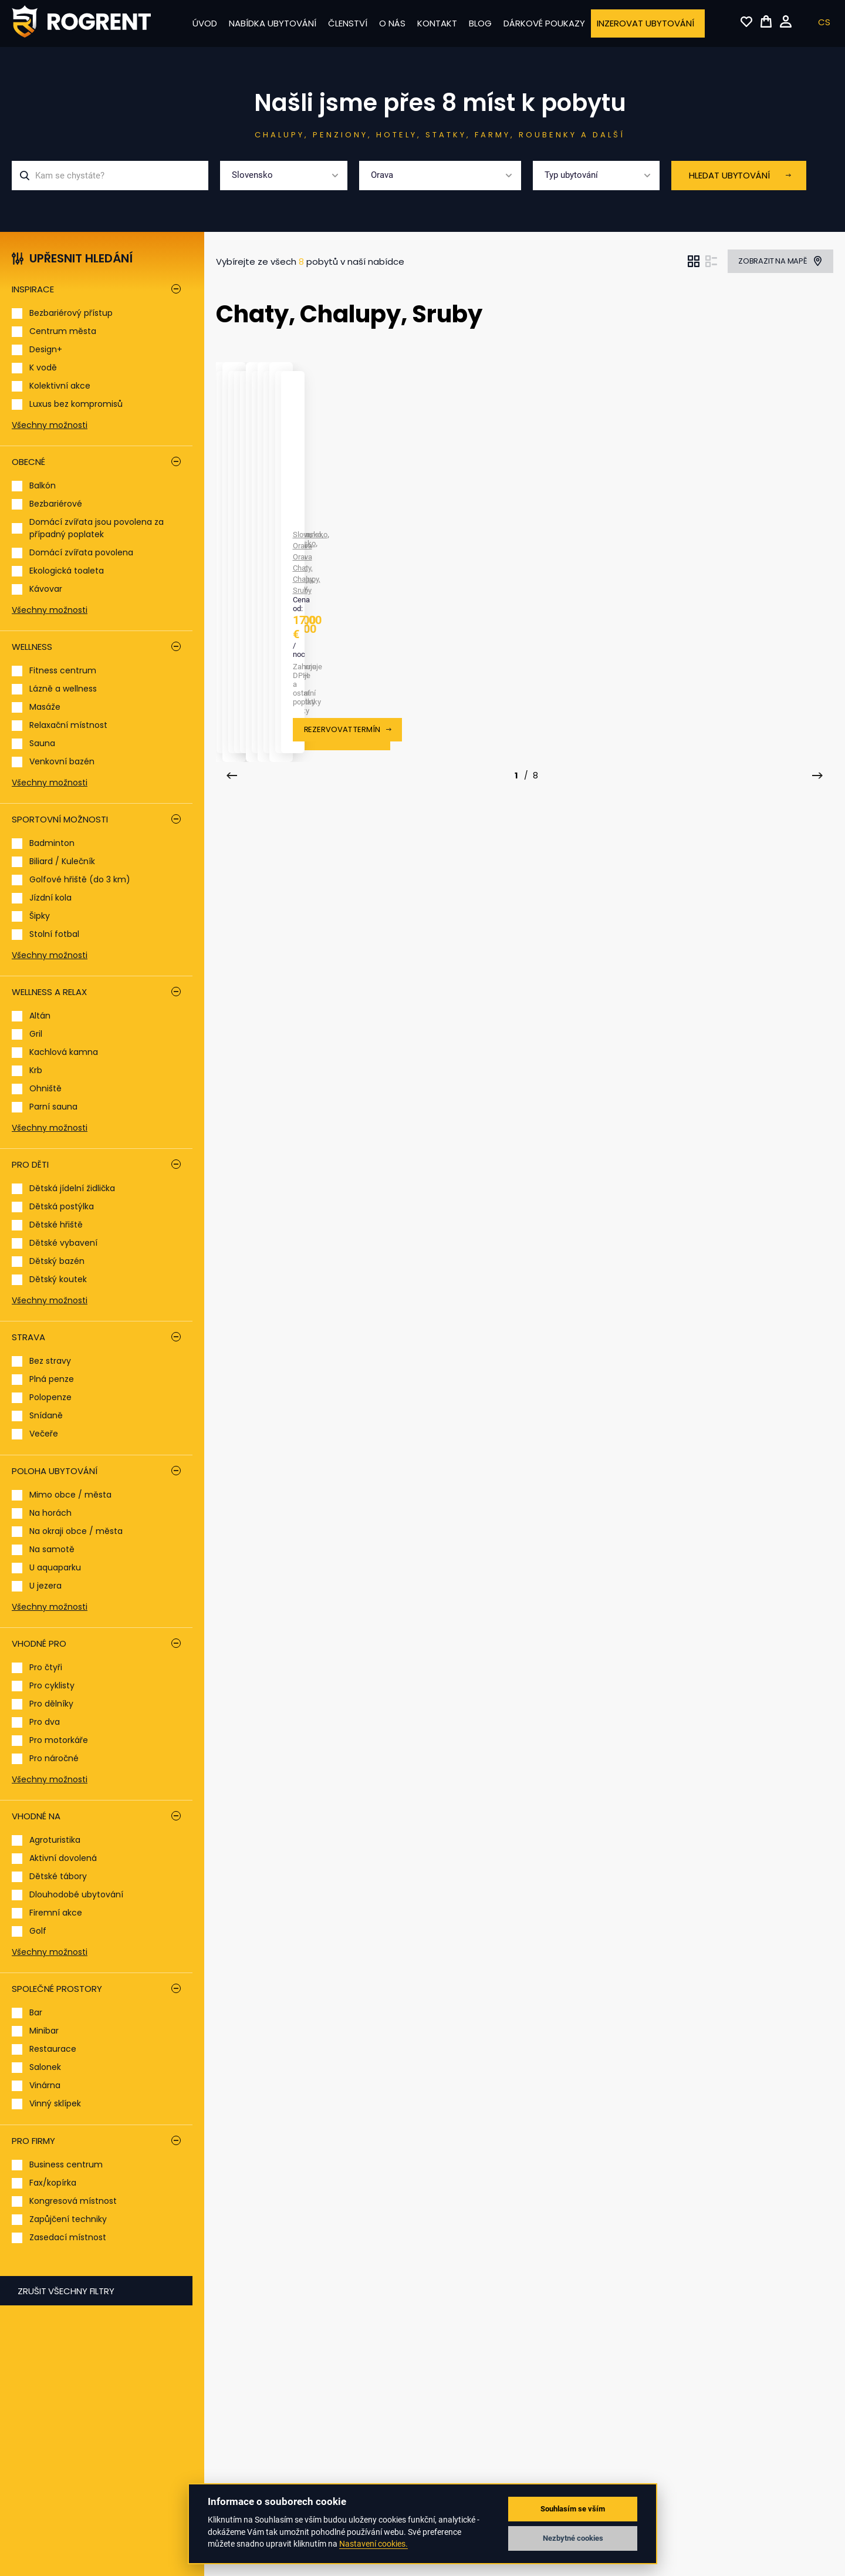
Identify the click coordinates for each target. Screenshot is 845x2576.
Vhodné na (36, 1816)
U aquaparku (46, 1567)
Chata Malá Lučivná (706, 744)
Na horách (42, 1513)
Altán (31, 1015)
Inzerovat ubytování (645, 23)
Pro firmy (33, 2141)
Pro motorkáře (50, 1740)
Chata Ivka (261, 744)
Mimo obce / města (61, 1495)
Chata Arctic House (496, 468)
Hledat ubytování (729, 175)
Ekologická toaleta (58, 570)
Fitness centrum (54, 670)
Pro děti (30, 1164)
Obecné (28, 462)
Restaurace (44, 2049)
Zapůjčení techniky (59, 2219)
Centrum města (54, 331)
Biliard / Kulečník (53, 861)
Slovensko (245, 487)
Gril (27, 1034)
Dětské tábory (49, 1876)
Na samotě (43, 1549)
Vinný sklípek (46, 2103)
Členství (347, 23)
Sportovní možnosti (60, 819)
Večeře (35, 1433)
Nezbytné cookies (573, 2538)
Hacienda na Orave (495, 1020)
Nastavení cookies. (373, 2543)
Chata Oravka (270, 1020)
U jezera (37, 1586)
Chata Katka (476, 744)
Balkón (34, 485)
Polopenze (42, 1397)
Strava (28, 1337)
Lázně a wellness (54, 688)
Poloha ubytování (54, 1471)
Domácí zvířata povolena (72, 552)
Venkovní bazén (53, 761)
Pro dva (36, 1722)
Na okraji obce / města (67, 1531)
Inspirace (33, 289)
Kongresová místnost (64, 2201)
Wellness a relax (49, 992)
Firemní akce (47, 1912)
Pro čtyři (37, 1667)
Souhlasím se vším (572, 2508)
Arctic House (265, 468)
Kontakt (437, 23)
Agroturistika (46, 1840)
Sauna (33, 743)
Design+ (37, 349)
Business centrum (57, 2164)
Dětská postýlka (53, 1206)
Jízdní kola (42, 897)
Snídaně (37, 1415)
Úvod (204, 23)
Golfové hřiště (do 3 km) (71, 879)
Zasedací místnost (59, 2237)
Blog (480, 23)
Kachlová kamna (55, 1052)
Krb (27, 1070)
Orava (276, 487)
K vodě (34, 367)
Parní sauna (44, 1106)
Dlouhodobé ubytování (67, 1894)
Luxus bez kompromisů (67, 404)
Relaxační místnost (59, 725)
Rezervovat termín (277, 581)
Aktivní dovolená (54, 1858)
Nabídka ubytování (272, 23)
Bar (27, 2012)
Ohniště (37, 1088)
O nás (392, 23)
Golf (29, 1931)
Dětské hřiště (47, 1224)
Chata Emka (684, 468)
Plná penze (43, 1379)
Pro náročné (45, 1758)
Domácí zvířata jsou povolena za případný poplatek (88, 528)
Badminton (43, 843)
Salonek (36, 2067)
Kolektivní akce (51, 386)
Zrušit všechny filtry (66, 2291)
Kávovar (37, 589)
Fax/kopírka (44, 2183)
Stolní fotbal (45, 934)
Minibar (35, 2030)
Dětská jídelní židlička (63, 1188)
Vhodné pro (39, 1643)
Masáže (36, 707)
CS (824, 22)
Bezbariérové (47, 504)
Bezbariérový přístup (62, 313)
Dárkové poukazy (544, 23)
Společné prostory (57, 1988)
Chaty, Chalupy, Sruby (345, 487)
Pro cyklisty (43, 1685)
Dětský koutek (49, 1279)
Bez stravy (41, 1361)
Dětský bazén (48, 1261)
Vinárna (36, 2085)
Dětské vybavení (54, 1243)
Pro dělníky (42, 1704)
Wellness (32, 646)
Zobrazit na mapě (772, 261)
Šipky (31, 916)
